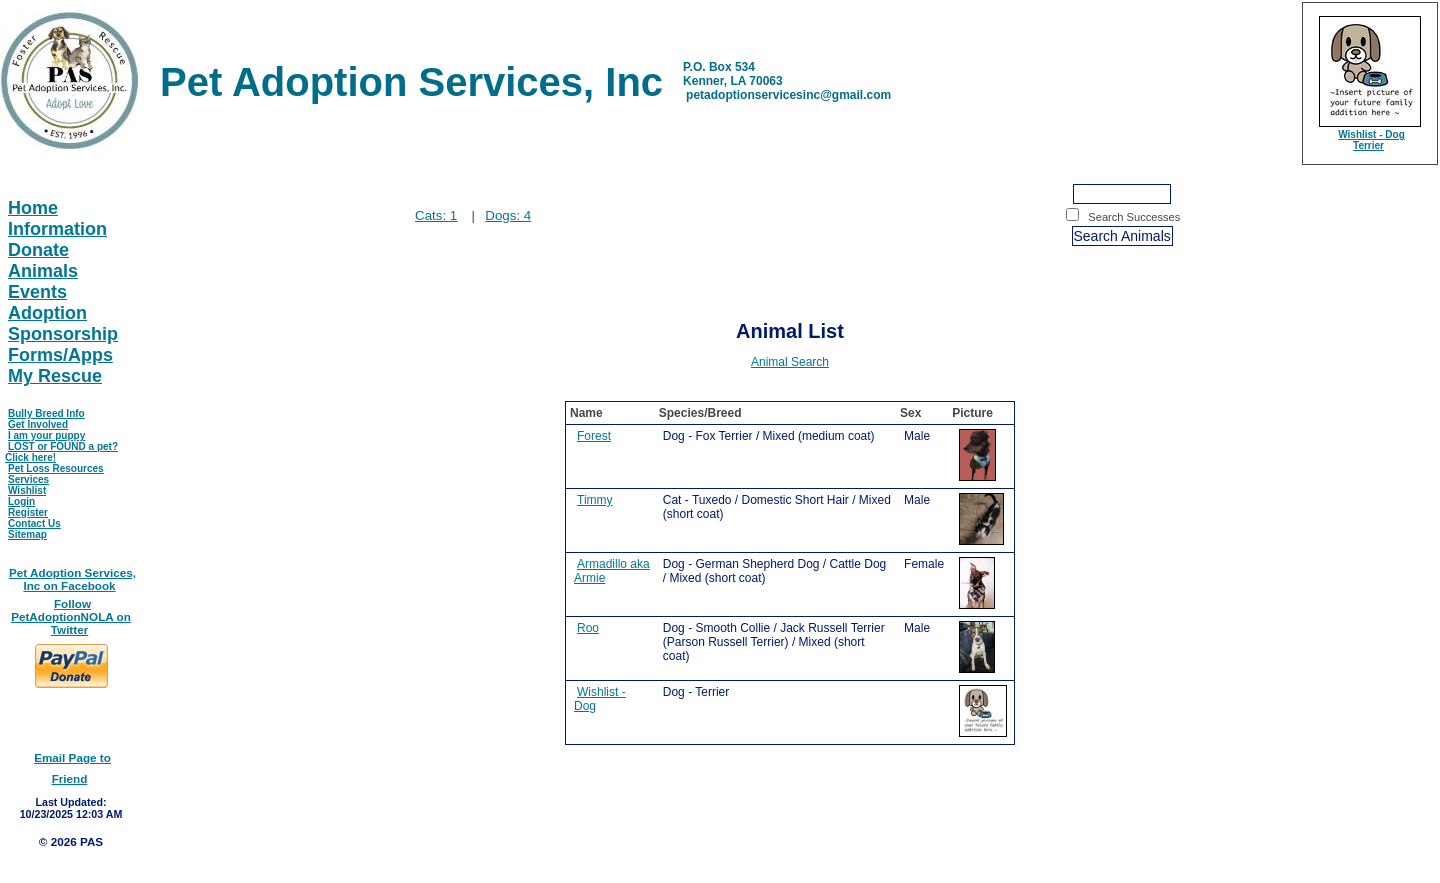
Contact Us (34, 523)
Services (28, 479)
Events (37, 292)
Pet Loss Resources (56, 468)
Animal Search (790, 362)
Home (33, 208)
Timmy (595, 500)
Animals (43, 271)
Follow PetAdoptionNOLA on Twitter (71, 616)
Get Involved (38, 424)
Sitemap (27, 534)
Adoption (47, 313)
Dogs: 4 (508, 215)
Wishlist (27, 490)
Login (21, 501)
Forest (594, 436)
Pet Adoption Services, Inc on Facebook (72, 579)
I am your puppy (46, 435)
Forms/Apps (60, 355)
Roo (588, 628)
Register (28, 512)
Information (57, 229)
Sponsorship (63, 334)
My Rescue (55, 376)
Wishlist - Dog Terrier (1371, 140)
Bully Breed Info (46, 413)
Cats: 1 (436, 215)
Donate (38, 250)
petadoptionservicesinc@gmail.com (788, 95)
